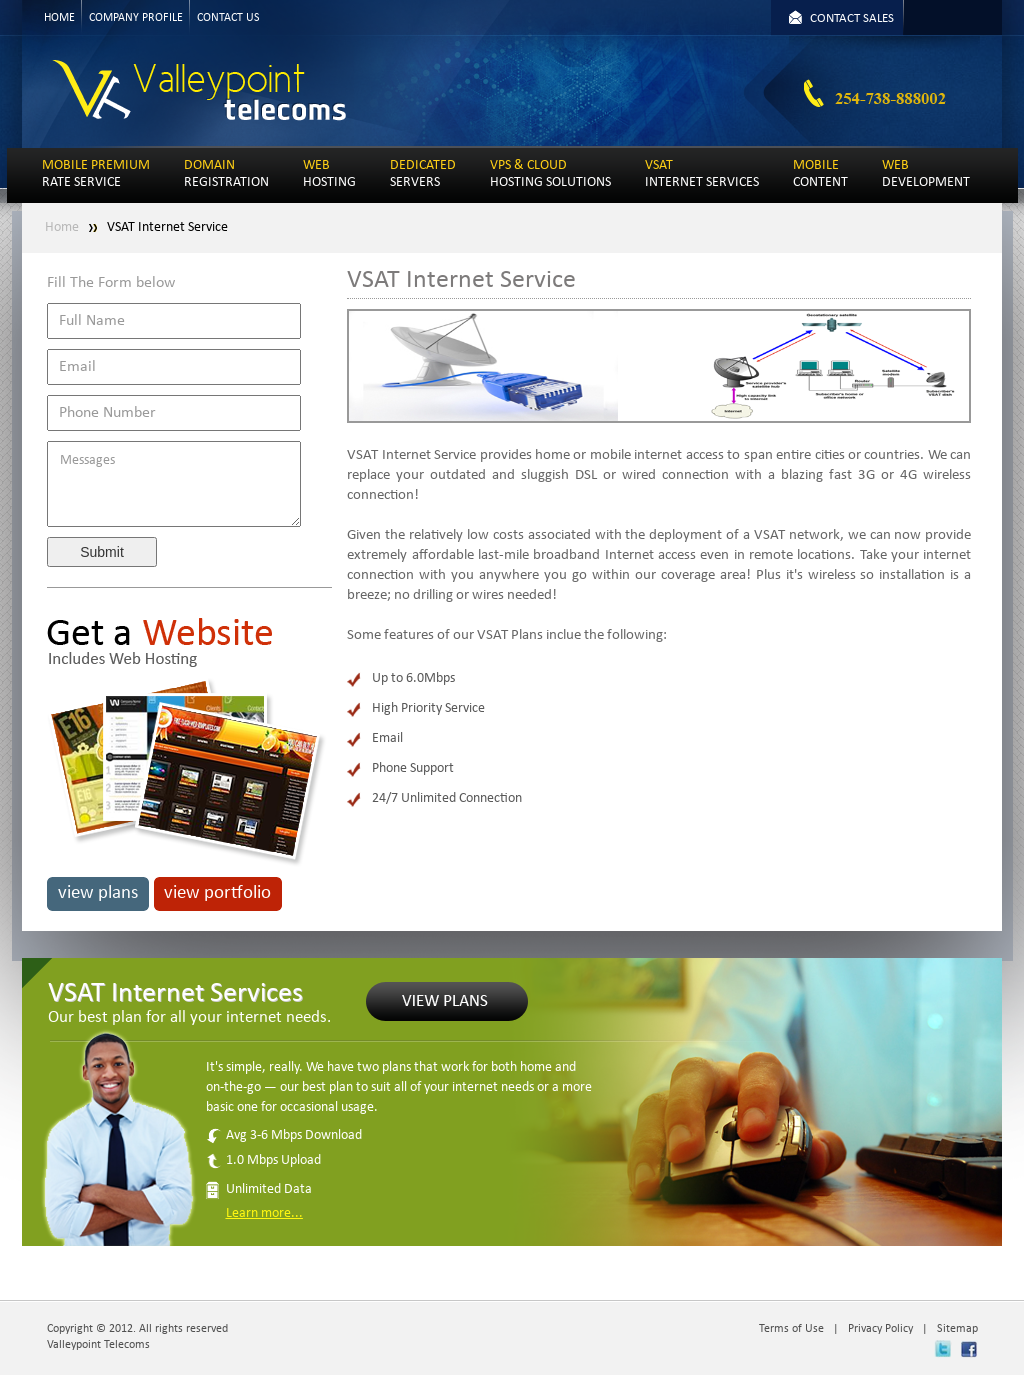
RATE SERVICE (96, 174)
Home (62, 227)
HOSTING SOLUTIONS (550, 174)
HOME (59, 18)
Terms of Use (791, 1329)
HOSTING (329, 174)
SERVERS (423, 174)
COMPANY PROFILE (136, 18)
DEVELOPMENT (926, 174)
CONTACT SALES (852, 18)
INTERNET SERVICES (702, 174)
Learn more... (264, 1213)
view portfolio (217, 893)
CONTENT (820, 174)
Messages (174, 484)
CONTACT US (228, 18)
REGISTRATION (226, 174)
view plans (98, 893)
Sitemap (957, 1329)
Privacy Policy (880, 1329)
